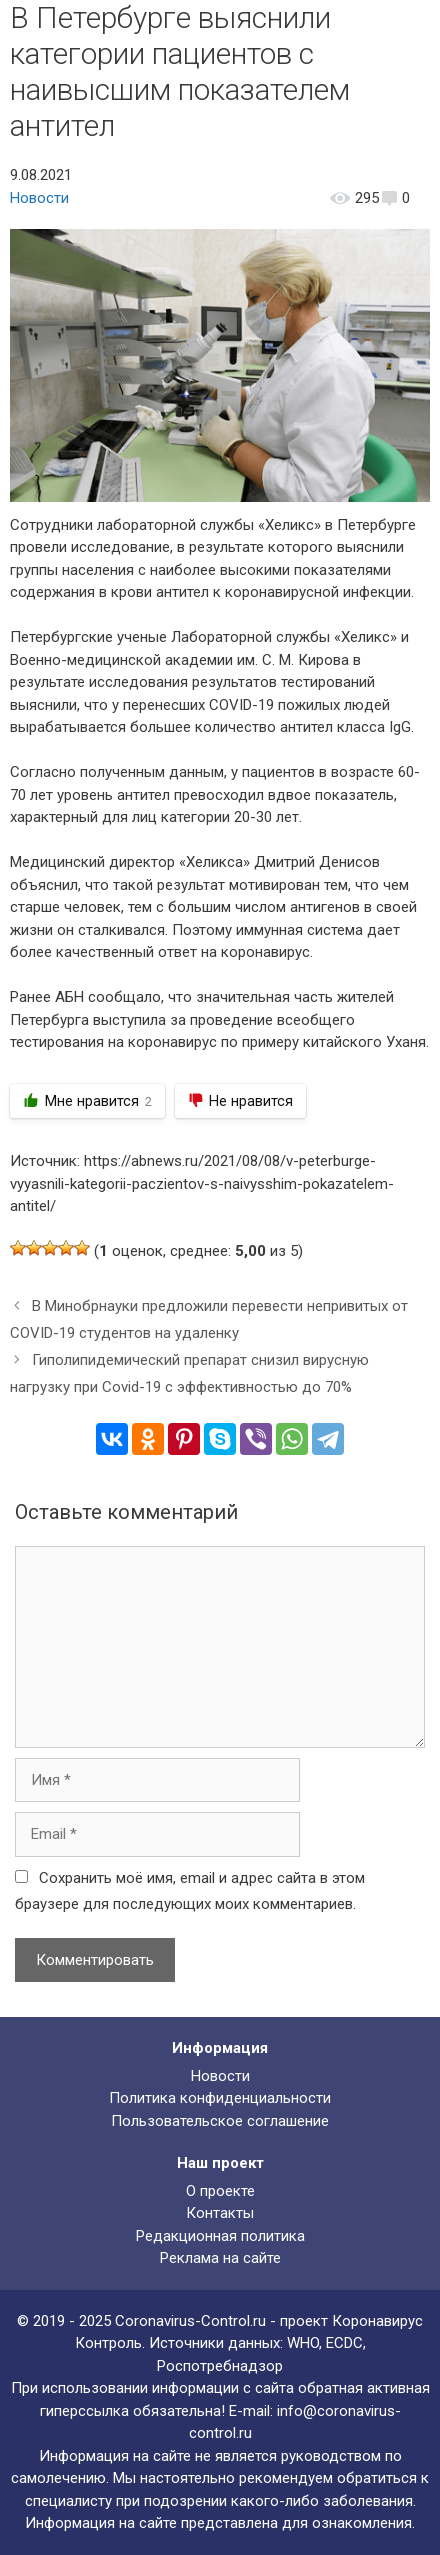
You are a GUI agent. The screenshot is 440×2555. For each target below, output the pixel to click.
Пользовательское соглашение (220, 2121)
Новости (39, 198)
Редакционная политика (220, 2236)
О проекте (220, 2191)
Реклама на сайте (220, 2258)
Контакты (220, 2213)
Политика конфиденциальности (220, 2098)
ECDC (344, 2343)
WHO (303, 2343)
